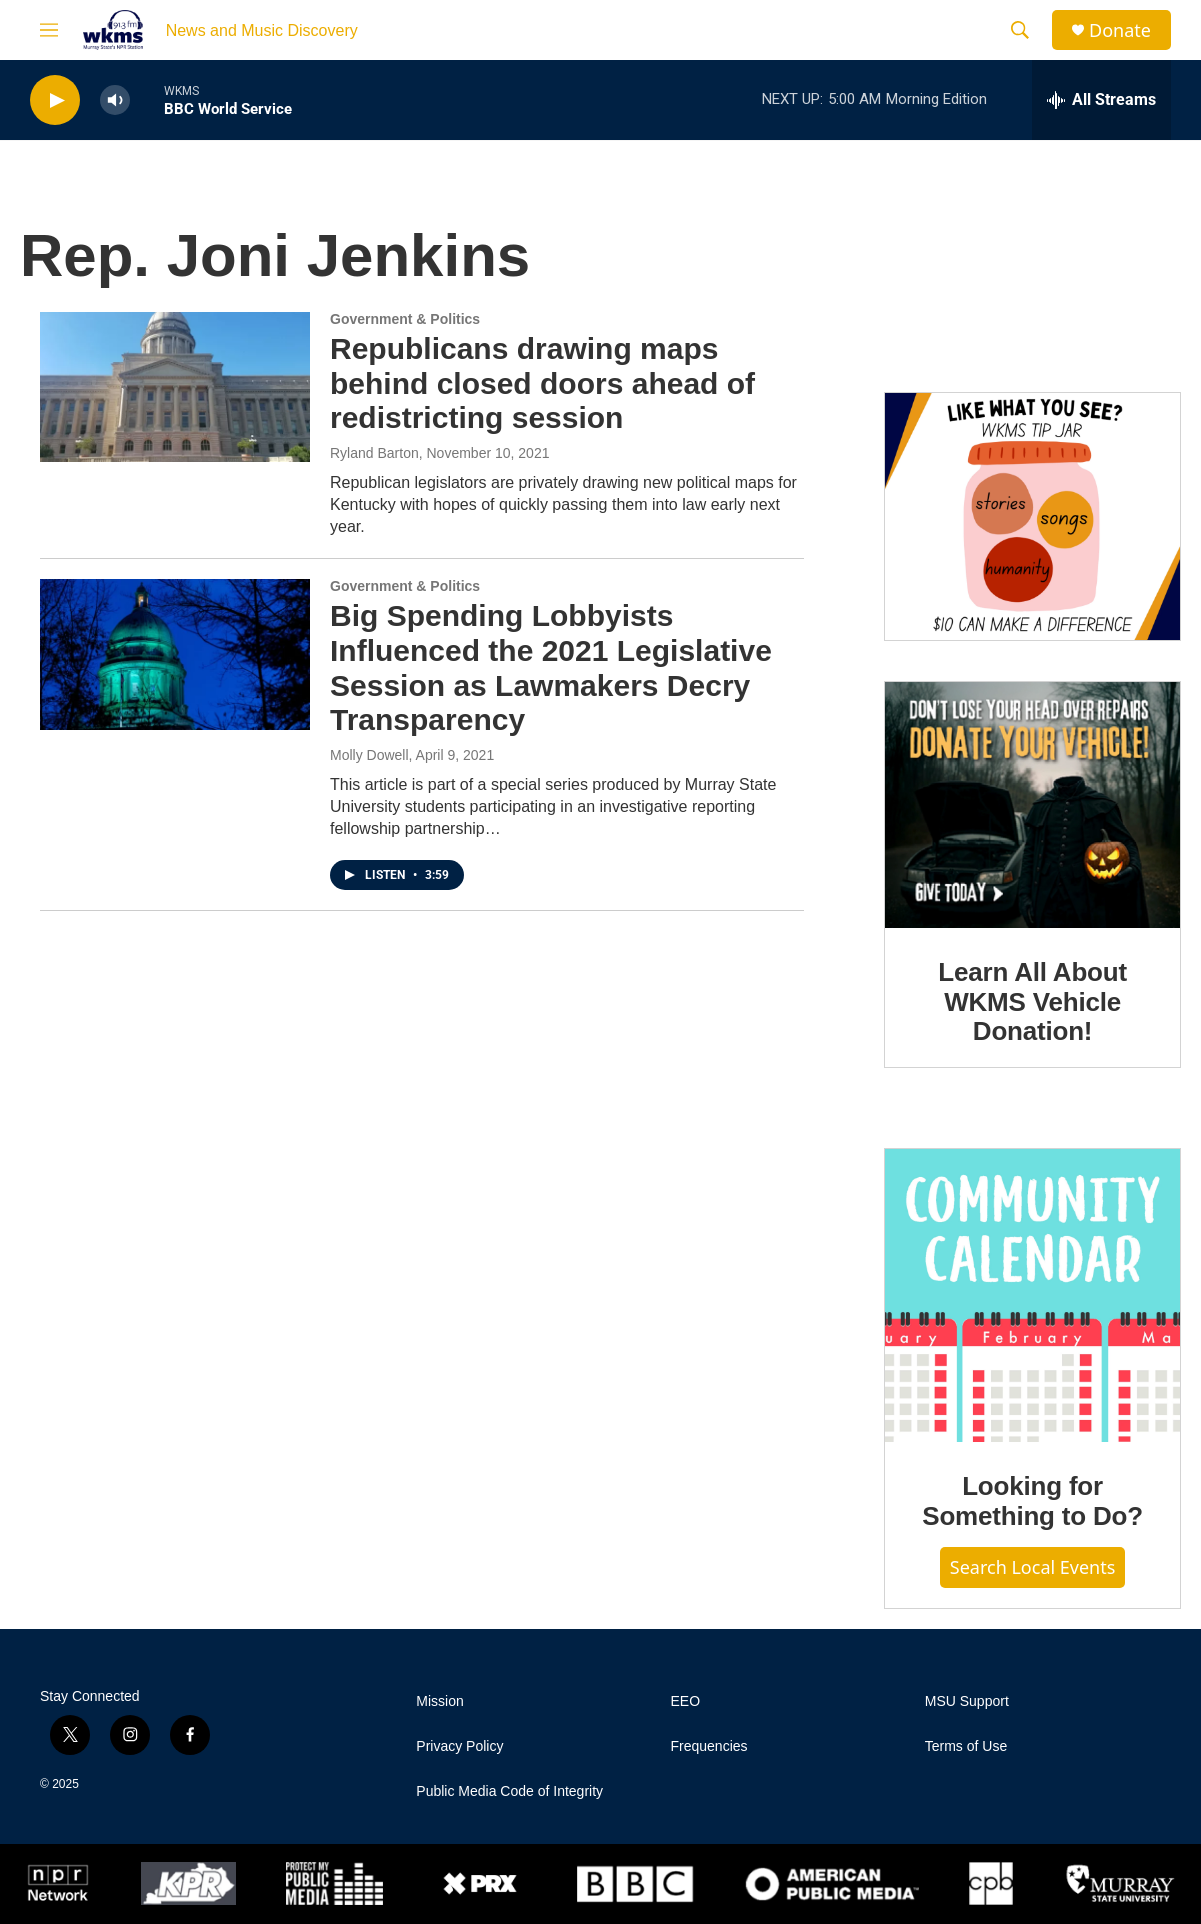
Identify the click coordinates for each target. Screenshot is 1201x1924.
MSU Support (967, 1701)
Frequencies (709, 1746)
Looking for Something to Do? (1032, 1501)
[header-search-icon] (1020, 30)
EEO (686, 1701)
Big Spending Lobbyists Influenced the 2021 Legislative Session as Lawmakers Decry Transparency (551, 667)
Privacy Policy (459, 1746)
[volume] (115, 100)
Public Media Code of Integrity (509, 1791)
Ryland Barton (374, 453)
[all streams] (1101, 100)
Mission (439, 1701)
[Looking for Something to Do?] (1032, 1295)
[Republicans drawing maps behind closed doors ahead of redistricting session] (175, 387)
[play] (55, 100)
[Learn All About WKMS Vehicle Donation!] (1032, 805)
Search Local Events (1033, 1567)
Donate (1120, 30)
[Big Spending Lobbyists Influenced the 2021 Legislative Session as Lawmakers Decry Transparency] (175, 654)
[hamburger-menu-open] (49, 30)
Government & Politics (405, 319)
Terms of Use (966, 1746)
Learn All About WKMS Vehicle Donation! (1032, 1002)
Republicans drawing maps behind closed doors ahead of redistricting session (542, 383)
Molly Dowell (369, 755)
